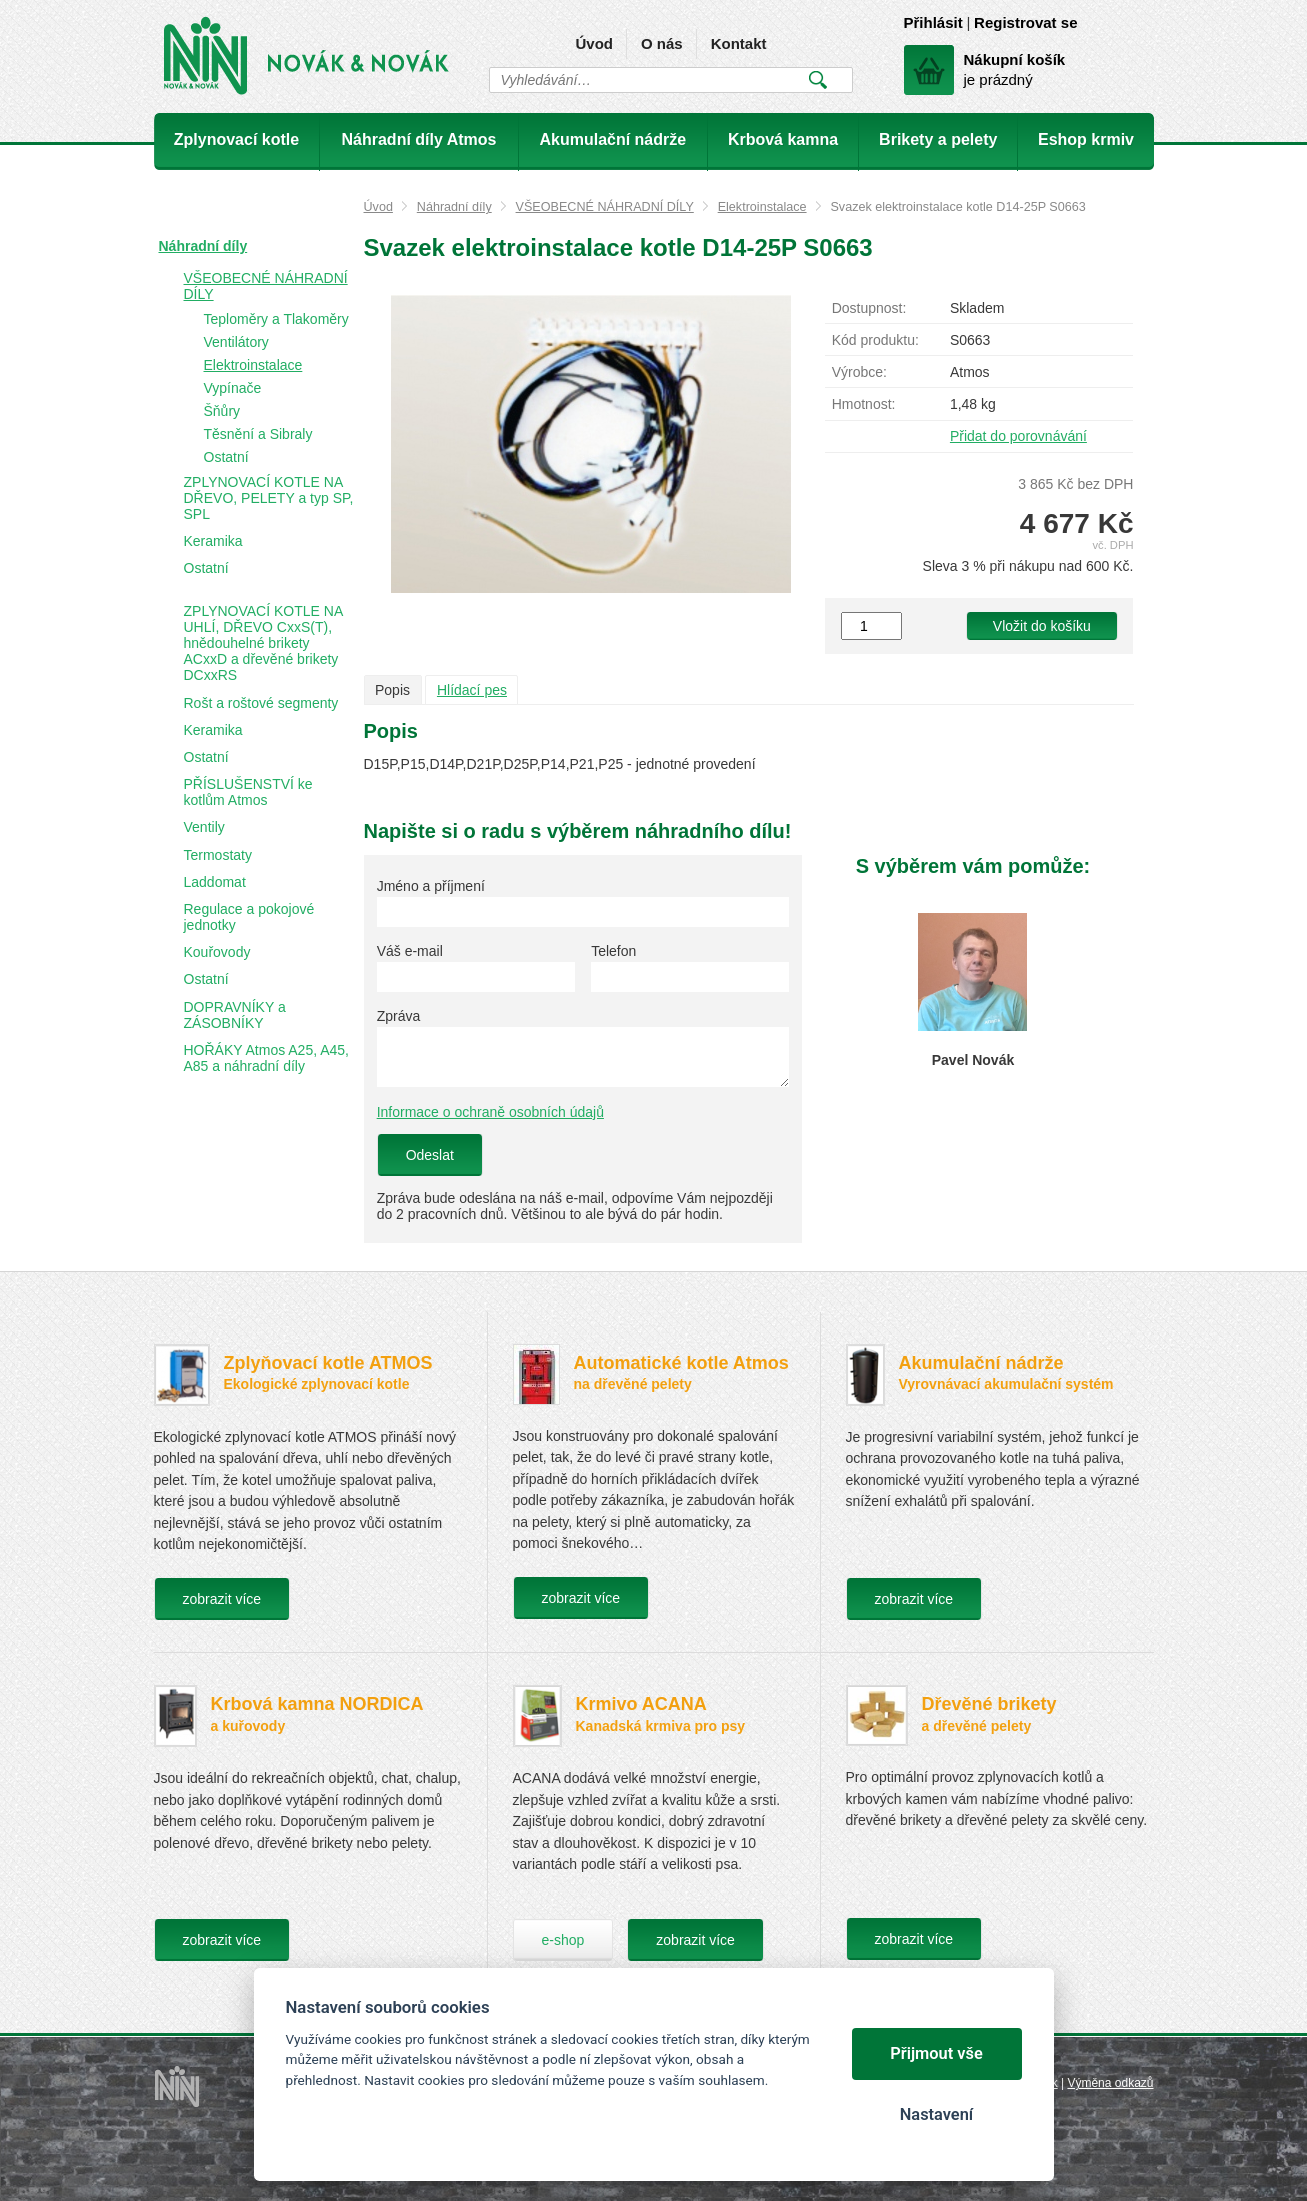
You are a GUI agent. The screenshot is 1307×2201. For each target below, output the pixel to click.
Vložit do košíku (1042, 626)
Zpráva (399, 1016)
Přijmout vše (936, 2053)
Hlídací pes (472, 690)
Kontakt (739, 43)
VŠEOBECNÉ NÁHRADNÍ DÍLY (605, 207)
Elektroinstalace (762, 207)
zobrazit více (222, 1599)
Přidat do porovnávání (1018, 436)
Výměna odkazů (1110, 2083)
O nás (662, 43)
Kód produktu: (875, 340)
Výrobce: (859, 372)
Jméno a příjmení (431, 886)
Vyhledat (818, 80)
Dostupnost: (869, 308)
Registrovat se (1025, 22)
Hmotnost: (864, 404)
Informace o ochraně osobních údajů (490, 1112)
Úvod (594, 43)
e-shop (563, 1940)
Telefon (613, 951)
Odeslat (430, 1155)
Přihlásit (933, 22)
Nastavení (936, 2114)
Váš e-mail (410, 951)
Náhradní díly (454, 207)
